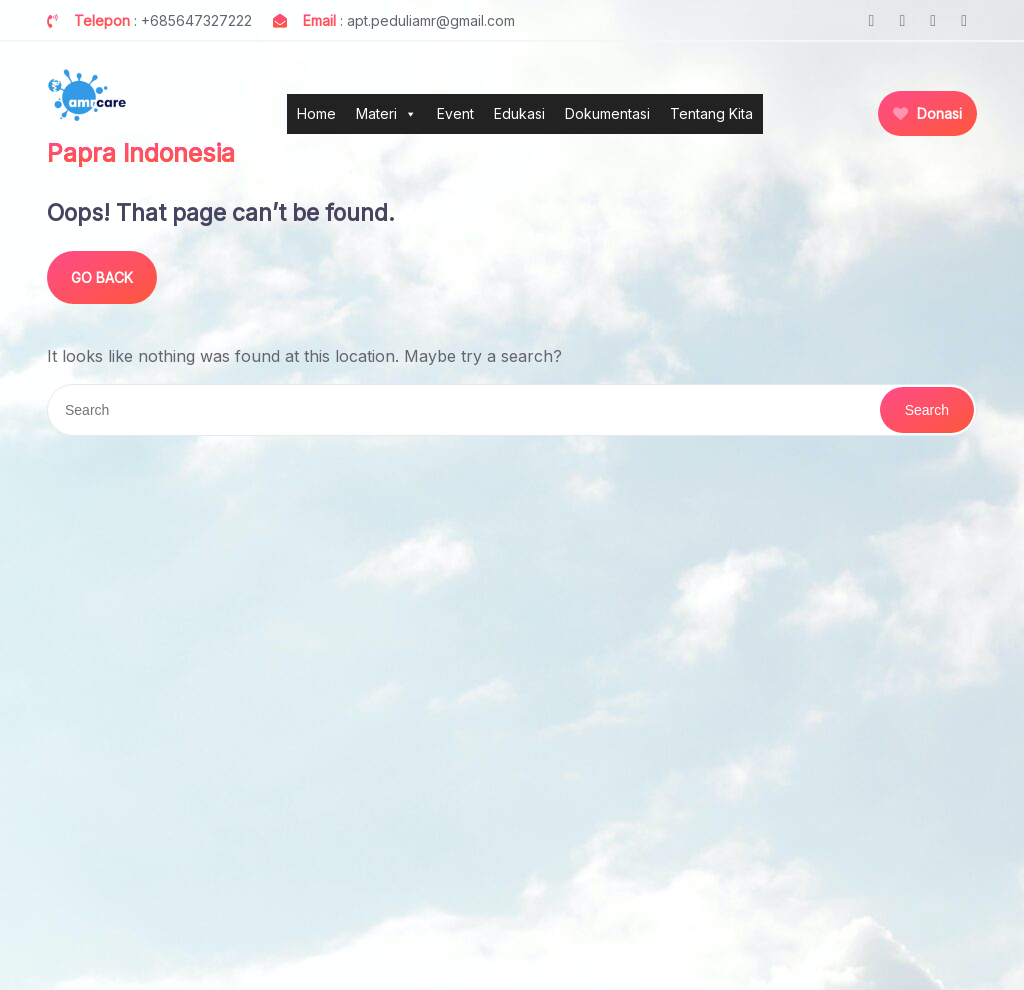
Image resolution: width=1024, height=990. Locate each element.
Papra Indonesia (141, 153)
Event (455, 113)
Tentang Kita (711, 113)
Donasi (927, 113)
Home (316, 113)
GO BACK (102, 277)
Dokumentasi (607, 113)
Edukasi (519, 113)
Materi (386, 114)
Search (927, 410)
